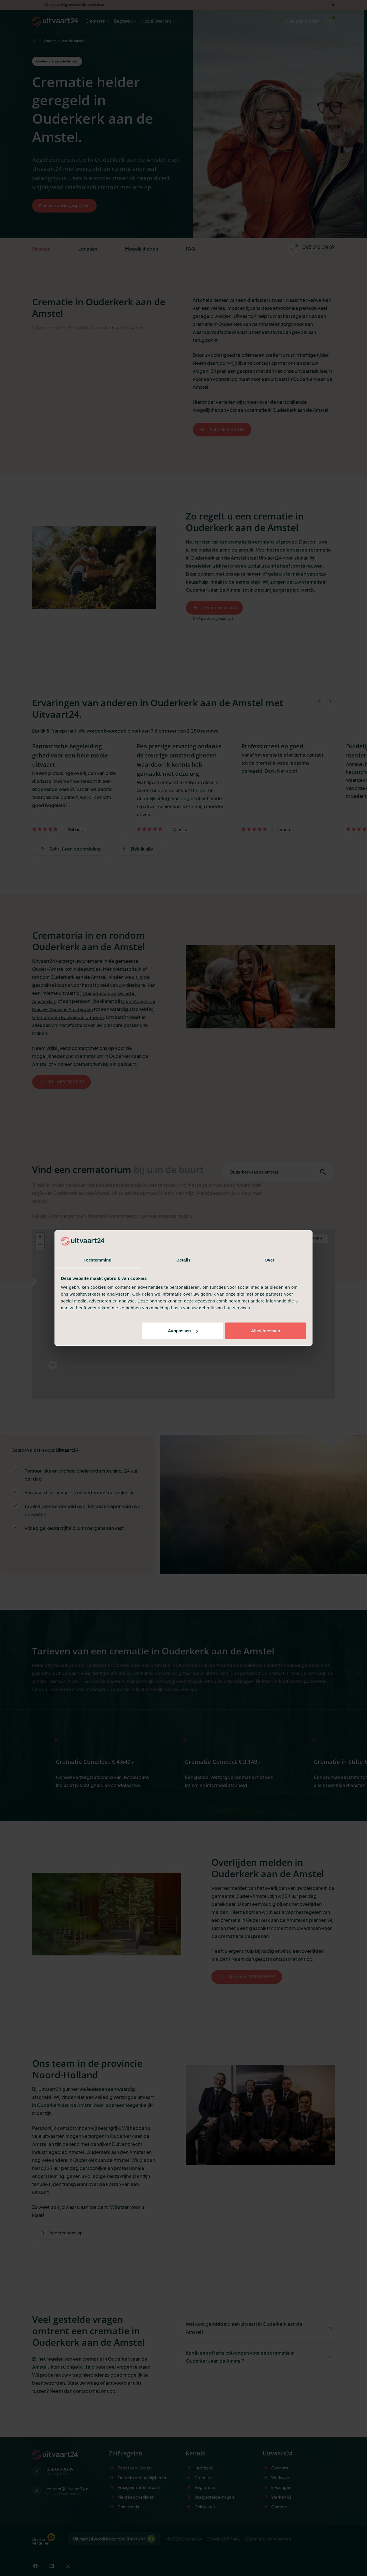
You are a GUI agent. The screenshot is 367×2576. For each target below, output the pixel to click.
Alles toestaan (265, 1331)
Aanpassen (183, 1331)
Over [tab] (270, 1259)
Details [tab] (183, 1259)
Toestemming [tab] (97, 1259)
